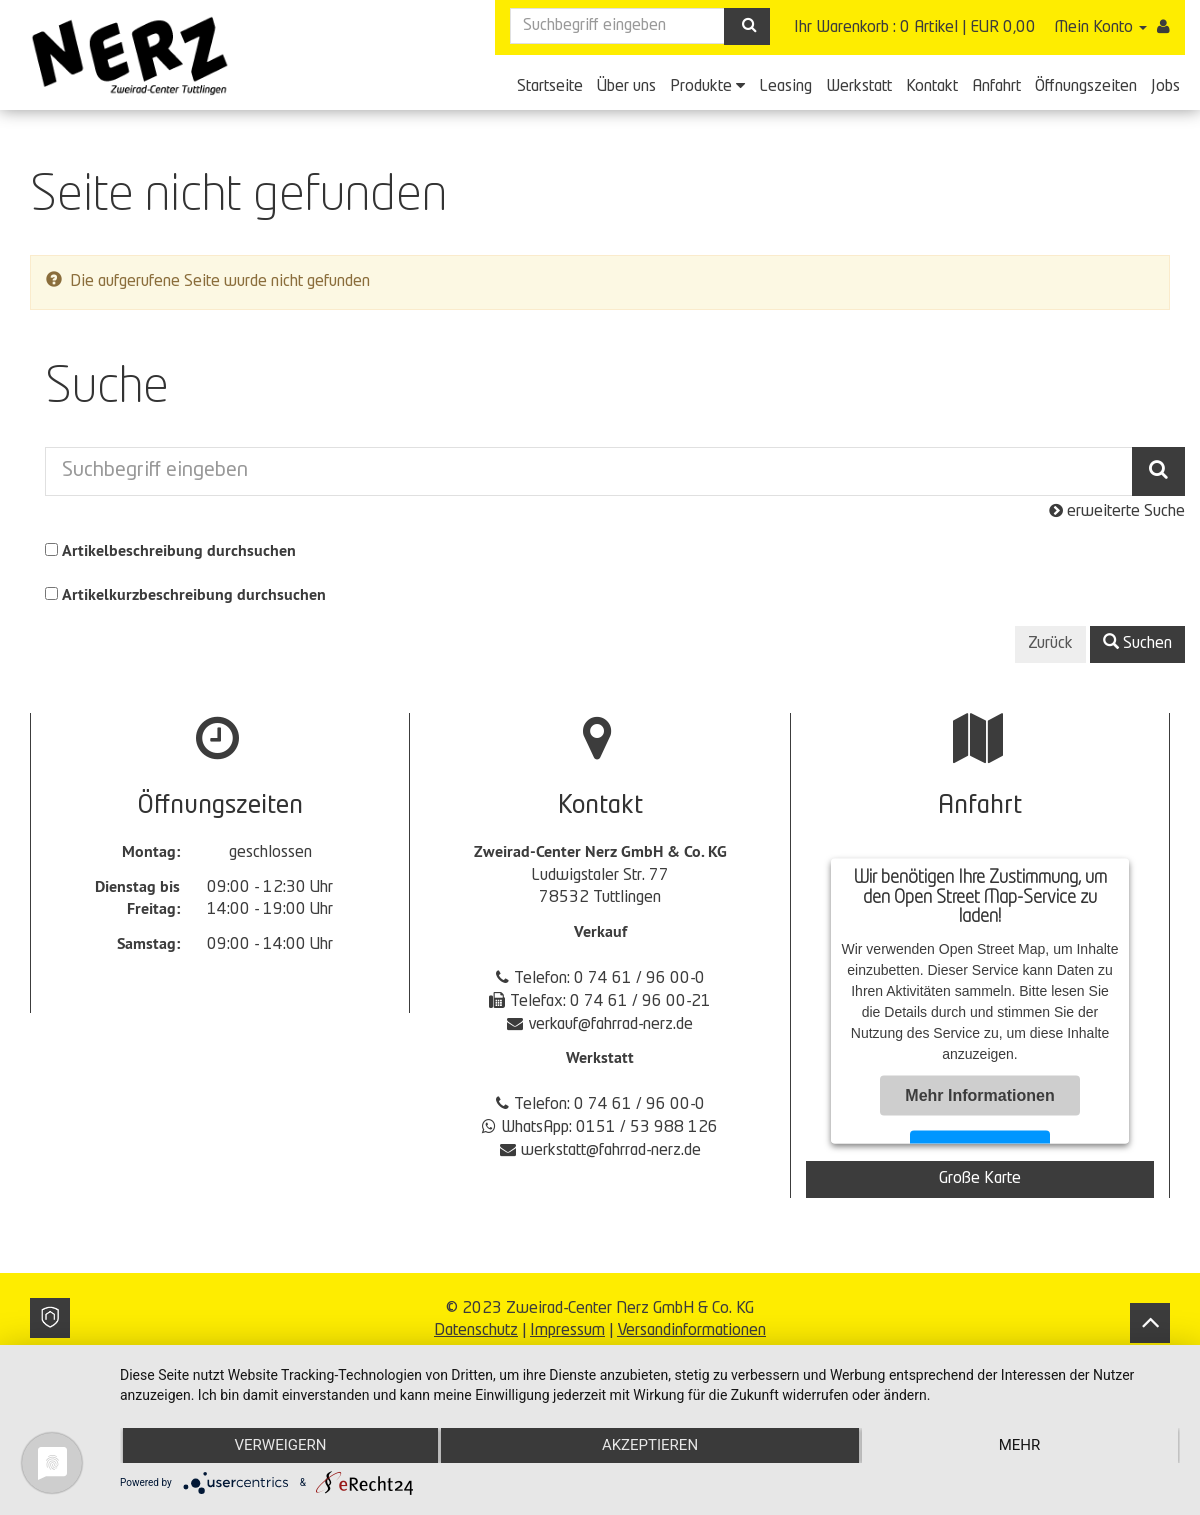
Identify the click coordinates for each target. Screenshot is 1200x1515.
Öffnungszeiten (1086, 87)
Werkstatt (859, 87)
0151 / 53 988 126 (647, 1128)
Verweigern (280, 1446)
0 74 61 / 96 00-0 (639, 979)
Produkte (707, 86)
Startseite (550, 87)
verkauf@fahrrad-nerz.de (610, 1025)
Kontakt (932, 87)
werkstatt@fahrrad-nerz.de (611, 1151)
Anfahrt (996, 87)
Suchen (1137, 643)
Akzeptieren (650, 1446)
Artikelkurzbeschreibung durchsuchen (194, 594)
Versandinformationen (691, 1331)
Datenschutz (476, 1331)
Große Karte (980, 1179)
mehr (1020, 1446)
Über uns (626, 87)
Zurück (1050, 644)
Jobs (1165, 87)
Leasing (785, 87)
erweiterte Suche (1117, 512)
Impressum (567, 1331)
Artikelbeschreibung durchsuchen (179, 550)
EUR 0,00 (1003, 28)
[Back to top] (1150, 1323)
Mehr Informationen (979, 1095)
